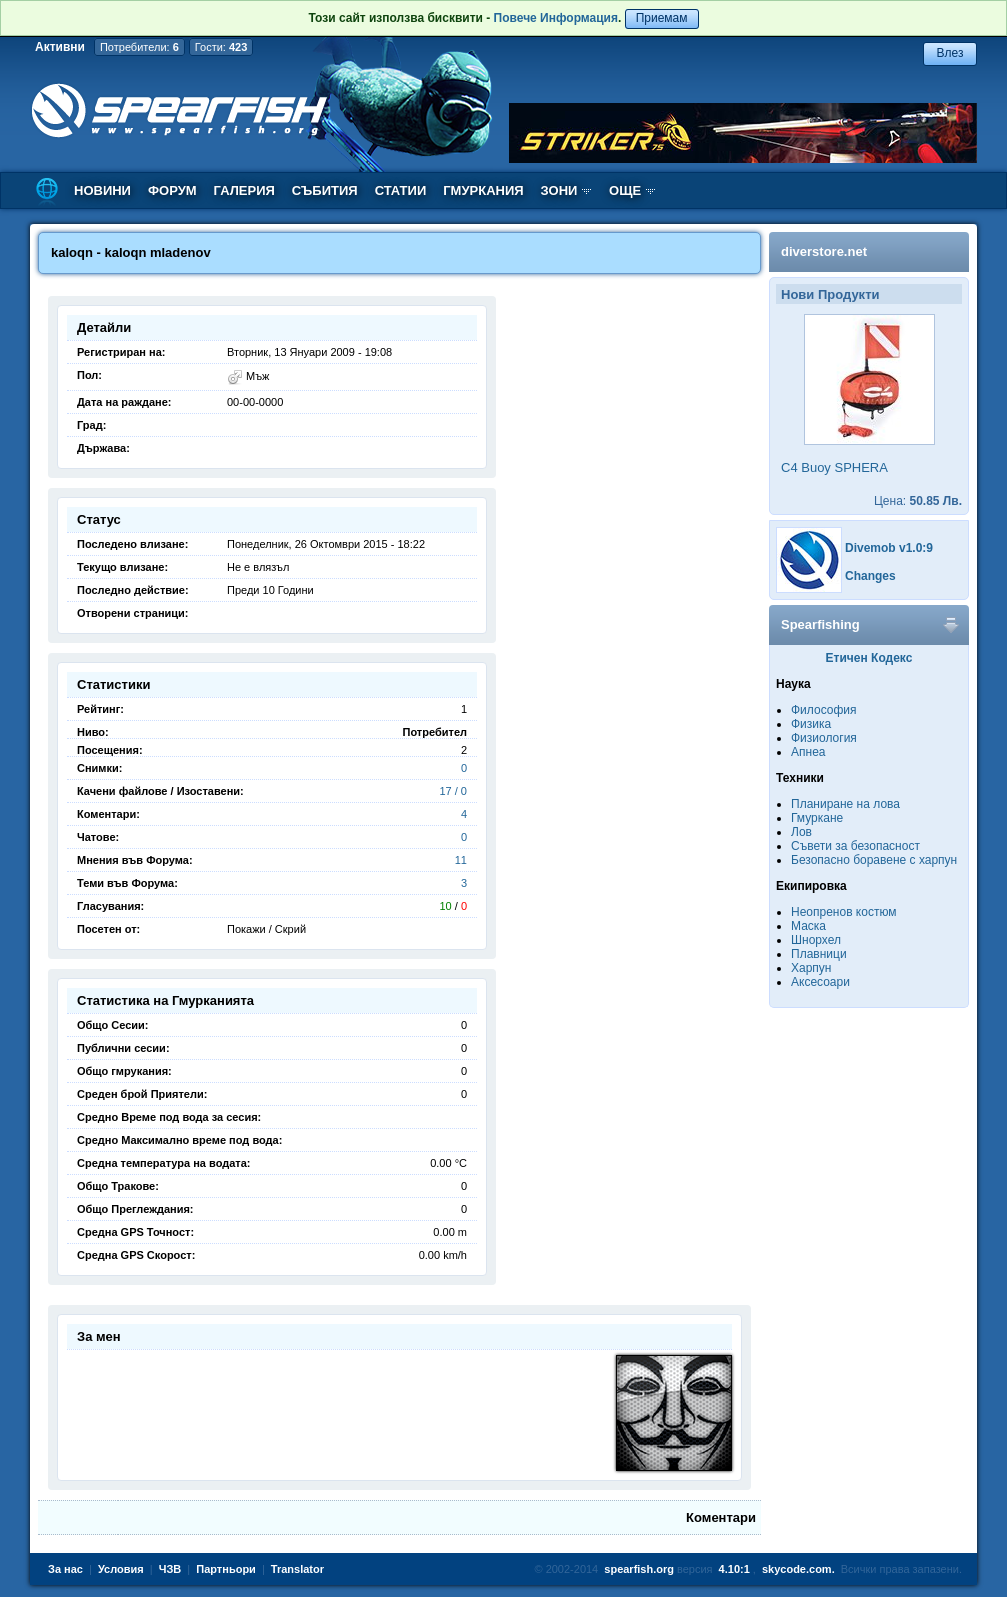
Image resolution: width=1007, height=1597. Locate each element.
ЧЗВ (170, 1569)
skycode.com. (798, 1569)
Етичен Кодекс (869, 658)
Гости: (221, 47)
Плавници (819, 954)
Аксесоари (820, 982)
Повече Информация (556, 18)
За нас (65, 1569)
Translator (297, 1569)
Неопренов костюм (844, 912)
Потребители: (139, 47)
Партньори (226, 1569)
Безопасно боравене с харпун (874, 860)
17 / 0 (453, 791)
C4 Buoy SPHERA (834, 467)
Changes (870, 576)
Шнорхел (816, 940)
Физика (811, 724)
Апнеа (808, 752)
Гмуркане (817, 818)
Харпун (811, 968)
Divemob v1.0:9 (889, 548)
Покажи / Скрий (266, 929)
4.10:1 (734, 1569)
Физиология (824, 738)
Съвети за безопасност (855, 846)
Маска (808, 926)
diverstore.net (824, 251)
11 (461, 860)
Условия (121, 1569)
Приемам (662, 18)
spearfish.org (639, 1569)
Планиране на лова (845, 804)
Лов (801, 832)
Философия (824, 710)
